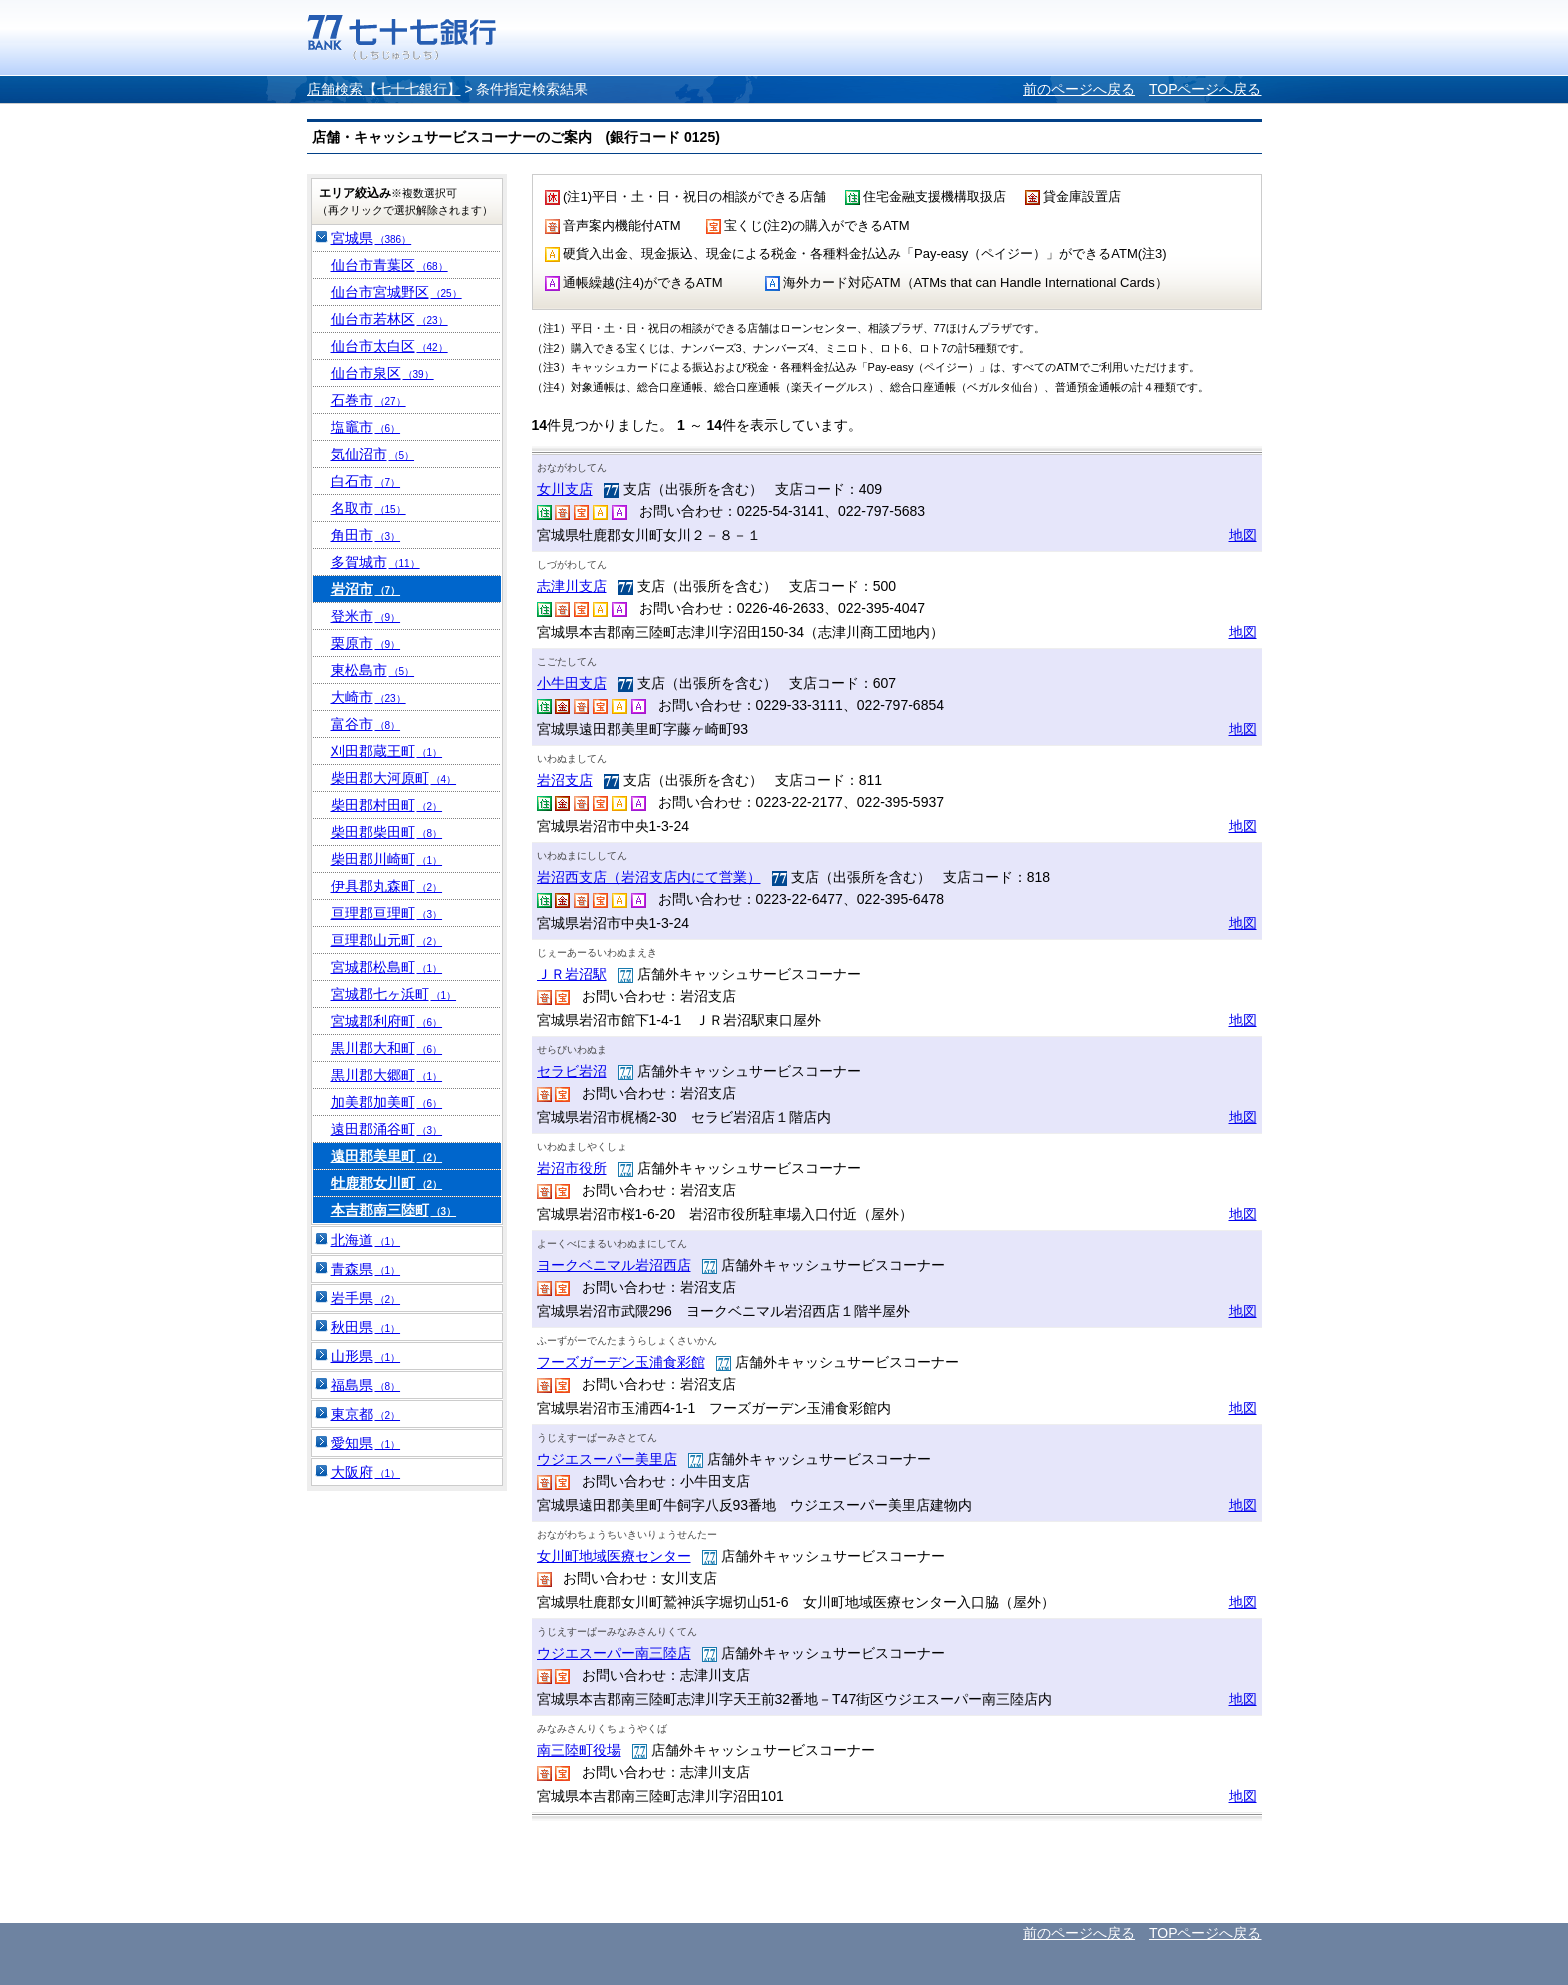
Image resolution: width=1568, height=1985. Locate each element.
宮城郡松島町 (387, 967)
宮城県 (371, 238)
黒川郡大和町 (387, 1048)
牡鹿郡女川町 (387, 1183)
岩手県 (366, 1298)
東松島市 (373, 670)
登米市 (366, 616)
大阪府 (366, 1472)
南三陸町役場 (579, 1750)
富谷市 (366, 724)
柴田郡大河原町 (394, 778)
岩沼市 (366, 589)
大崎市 (368, 697)
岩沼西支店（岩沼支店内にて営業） (649, 877)
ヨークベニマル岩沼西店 (614, 1265)
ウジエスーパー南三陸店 (614, 1653)
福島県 (366, 1385)
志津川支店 (572, 586)
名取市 (368, 508)
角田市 (366, 535)
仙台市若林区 (389, 319)
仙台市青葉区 (389, 265)
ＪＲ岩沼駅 (572, 974)
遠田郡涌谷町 (387, 1129)
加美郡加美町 (387, 1102)
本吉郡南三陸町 (394, 1210)
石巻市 (368, 400)
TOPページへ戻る (1205, 89)
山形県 (366, 1356)
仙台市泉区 (382, 373)
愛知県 (366, 1443)
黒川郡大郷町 (387, 1075)
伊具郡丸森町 (387, 886)
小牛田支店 (572, 683)
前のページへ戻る (1079, 89)
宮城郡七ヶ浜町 (394, 994)
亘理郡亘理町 (387, 913)
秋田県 (366, 1327)
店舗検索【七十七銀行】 (384, 89)
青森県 (366, 1269)
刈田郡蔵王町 (387, 751)
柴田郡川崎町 (387, 859)
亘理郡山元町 (387, 940)
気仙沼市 (373, 454)
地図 (1243, 535)
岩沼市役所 (572, 1168)
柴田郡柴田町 (387, 832)
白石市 (366, 481)
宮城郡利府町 (387, 1021)
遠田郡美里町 (387, 1156)
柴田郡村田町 (387, 805)
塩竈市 (366, 427)
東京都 (366, 1414)
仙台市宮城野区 (396, 292)
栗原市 (366, 643)
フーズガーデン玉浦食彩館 (621, 1362)
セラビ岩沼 (572, 1071)
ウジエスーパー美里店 (607, 1459)
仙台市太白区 (389, 346)
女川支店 (565, 489)
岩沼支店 (565, 780)
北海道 (366, 1240)
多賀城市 (375, 562)
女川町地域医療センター (614, 1556)
